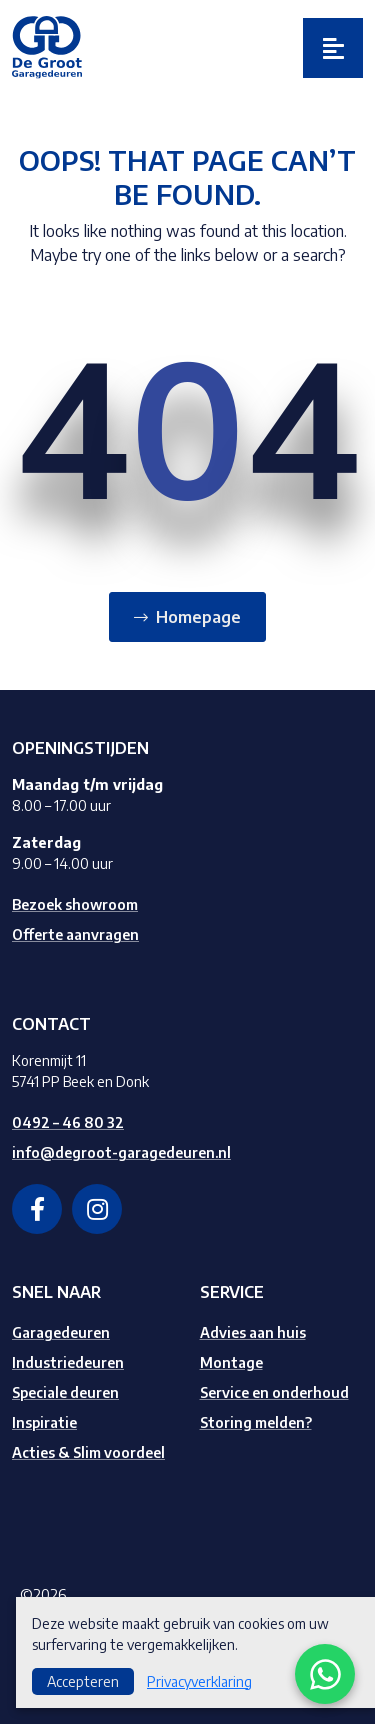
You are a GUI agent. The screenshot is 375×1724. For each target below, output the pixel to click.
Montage (231, 1362)
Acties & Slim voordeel (88, 1452)
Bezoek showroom (75, 904)
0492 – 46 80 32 (68, 1122)
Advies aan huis (253, 1332)
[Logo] (47, 46)
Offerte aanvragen (75, 934)
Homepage (198, 617)
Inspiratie (44, 1422)
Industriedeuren (68, 1362)
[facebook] (37, 1209)
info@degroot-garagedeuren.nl (121, 1152)
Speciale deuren (65, 1392)
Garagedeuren (61, 1332)
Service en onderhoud (274, 1392)
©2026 (43, 1594)
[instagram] (97, 1209)
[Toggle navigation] (333, 48)
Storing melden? (256, 1422)
